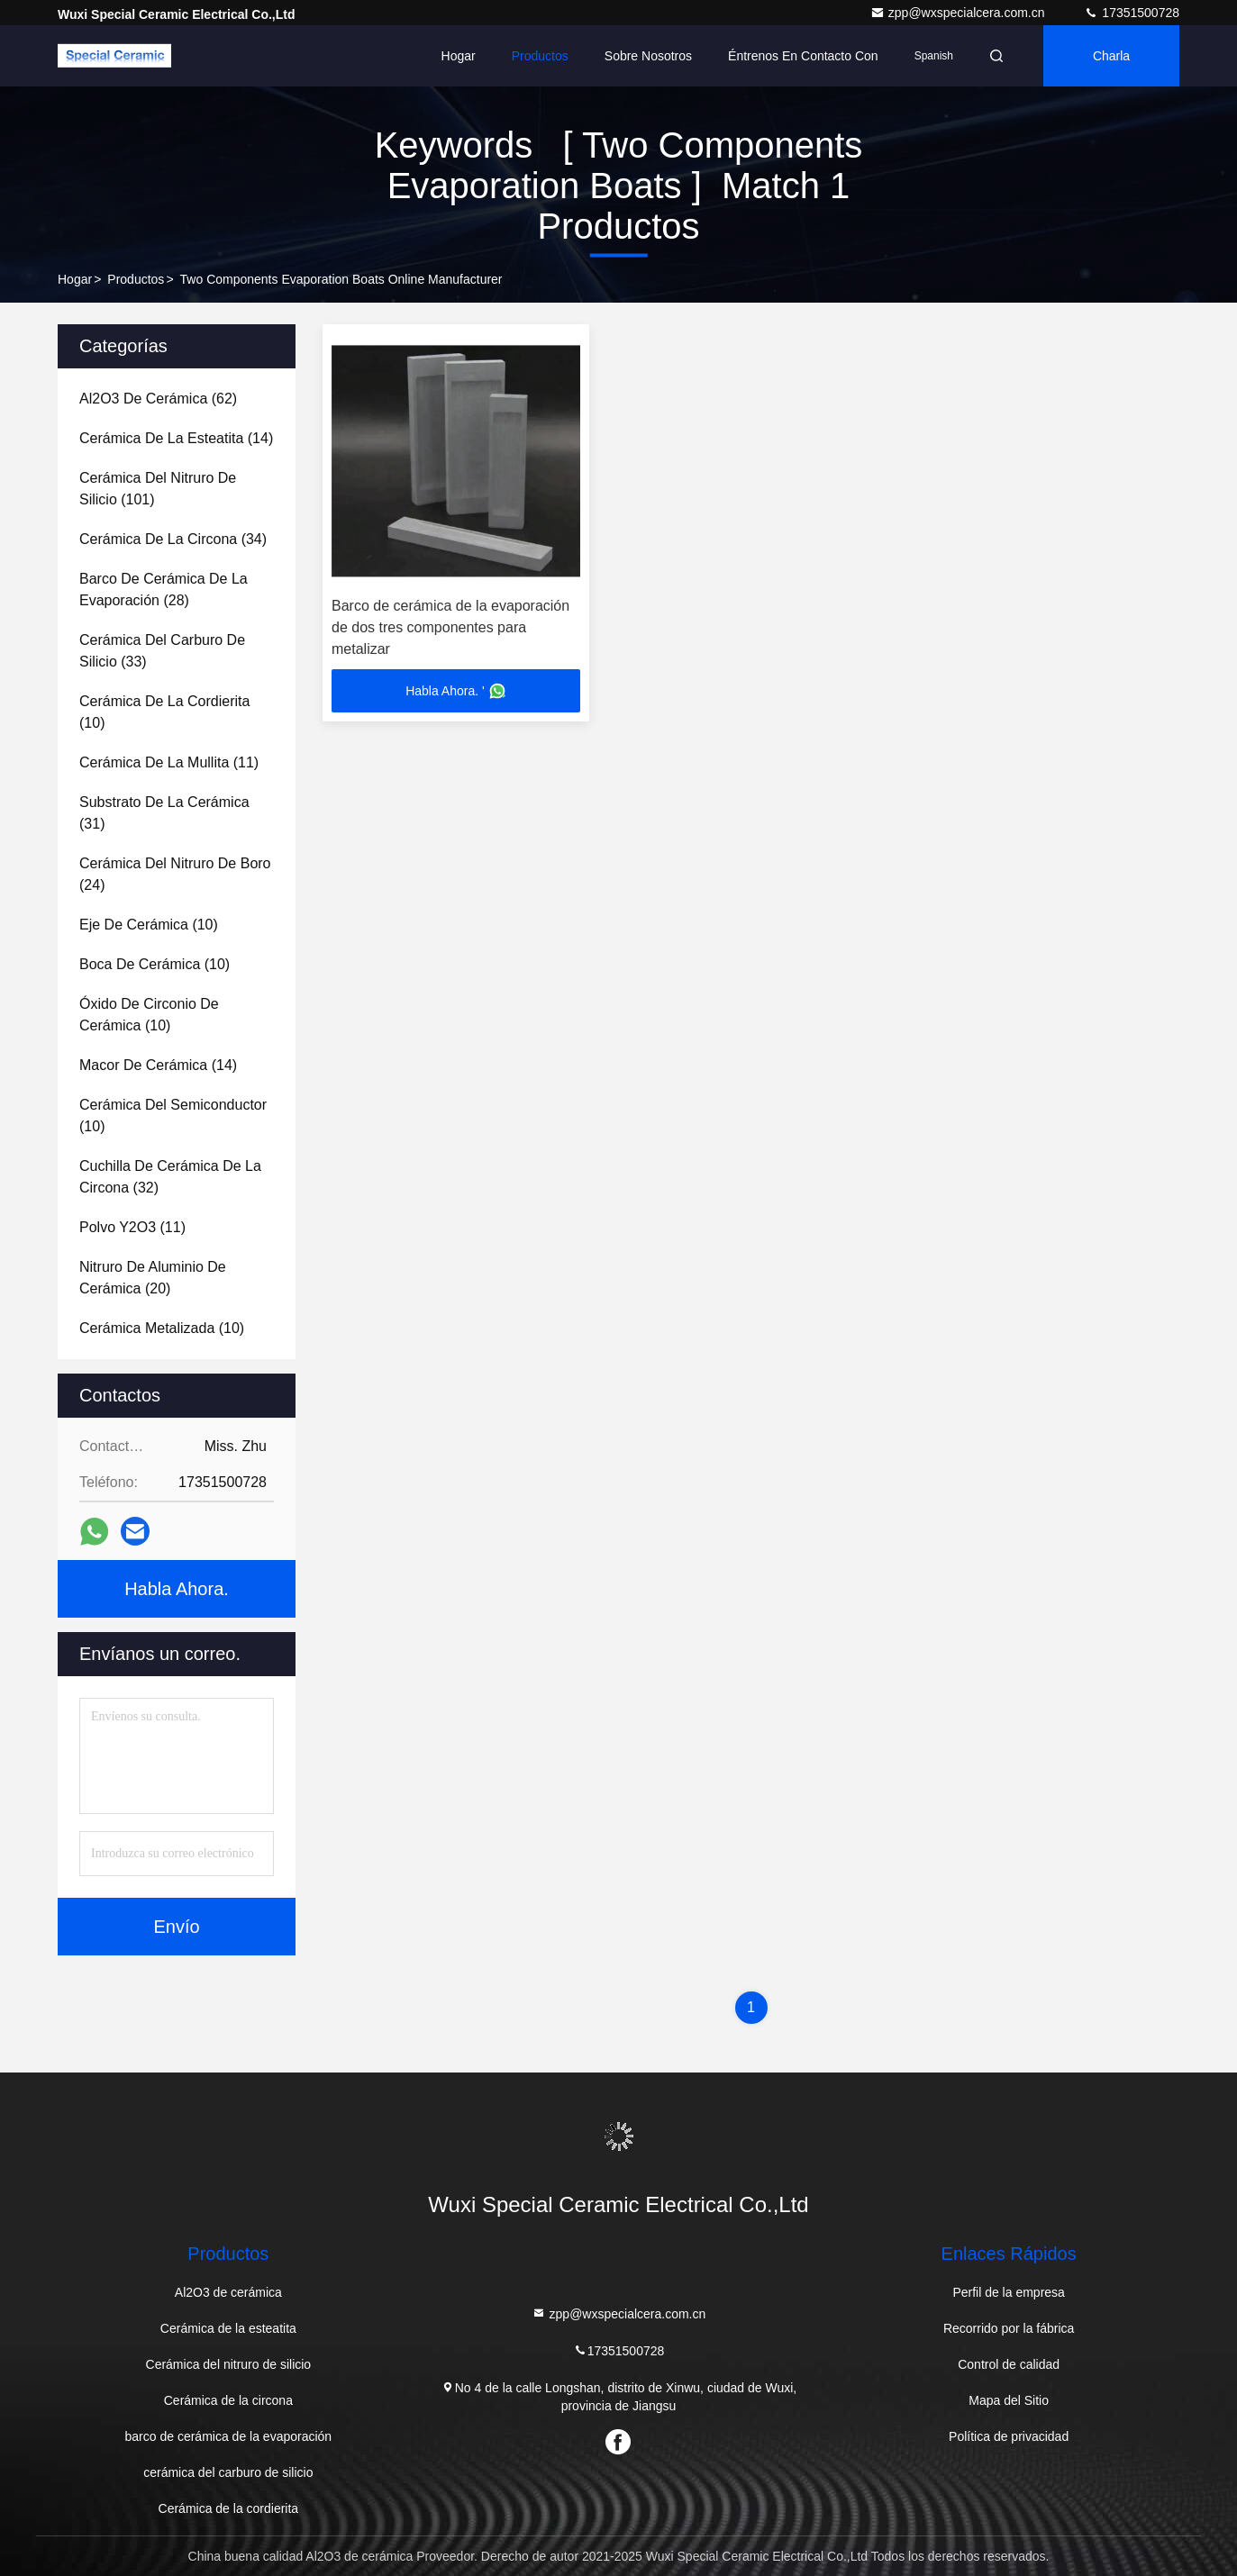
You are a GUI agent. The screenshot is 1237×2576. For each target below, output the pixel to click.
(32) (170, 1176)
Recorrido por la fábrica (1009, 2328)
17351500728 (1131, 12)
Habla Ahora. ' (455, 691)
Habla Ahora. (176, 1589)
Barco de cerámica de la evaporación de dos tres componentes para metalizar (450, 627)
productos (135, 279)
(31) (164, 812)
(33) (162, 650)
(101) (157, 488)
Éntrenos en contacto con (803, 56)
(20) (152, 1277)
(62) (158, 398)
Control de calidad (1009, 2364)
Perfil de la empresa (1008, 2292)
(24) (175, 874)
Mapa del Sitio (1009, 2400)
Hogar (458, 56)
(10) (164, 712)
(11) (169, 762)
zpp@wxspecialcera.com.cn (959, 12)
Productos (540, 56)
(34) (173, 539)
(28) (163, 589)
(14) (176, 438)
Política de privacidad (1009, 2436)
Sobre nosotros (648, 56)
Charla (1111, 56)
